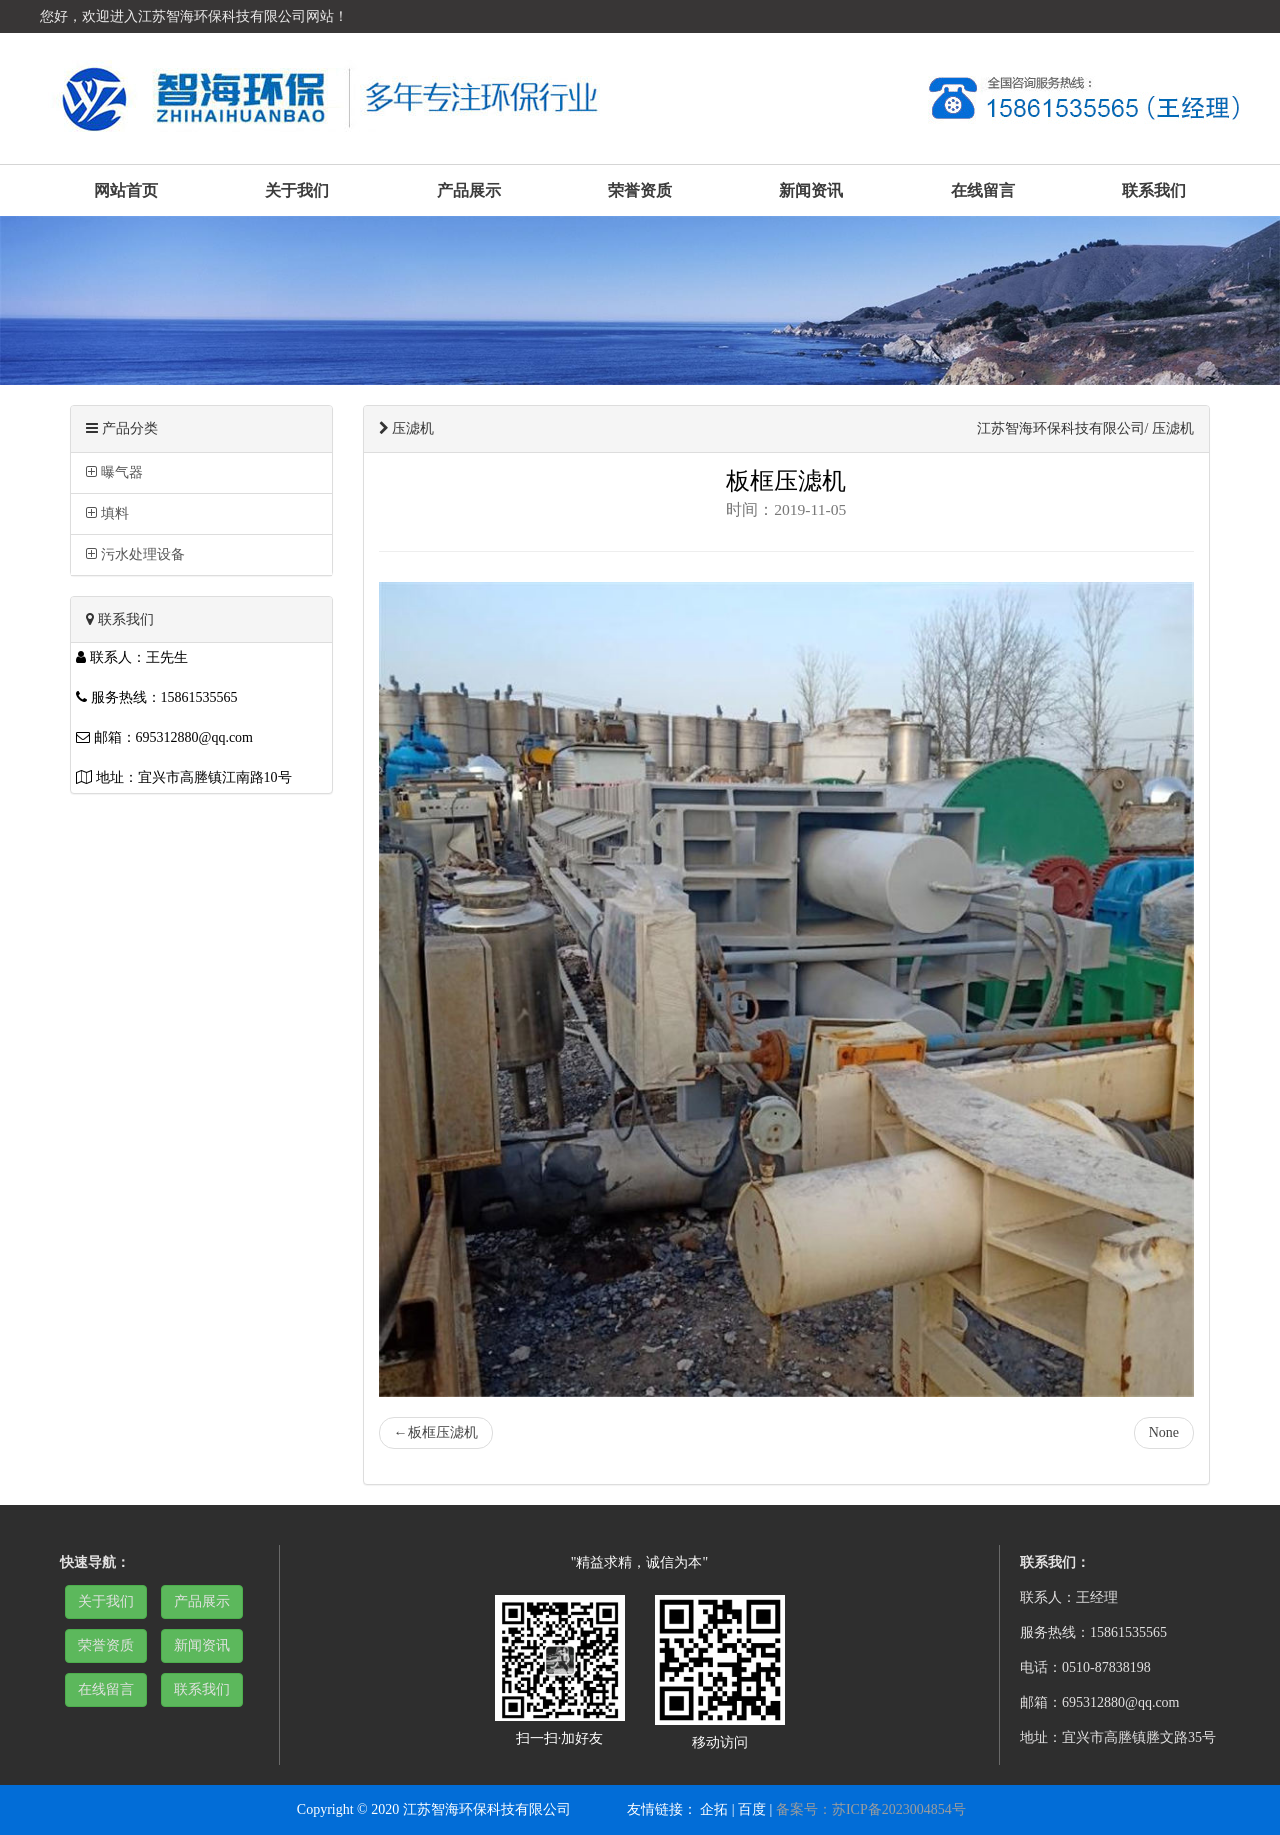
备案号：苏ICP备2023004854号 (871, 1809)
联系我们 (1154, 190)
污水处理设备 (135, 554)
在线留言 (983, 190)
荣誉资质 (640, 190)
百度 (752, 1809)
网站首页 (126, 190)
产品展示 (469, 190)
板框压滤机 (436, 1432)
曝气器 (114, 472)
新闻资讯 (811, 190)
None (1164, 1432)
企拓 (714, 1809)
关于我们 (297, 190)
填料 (107, 513)
